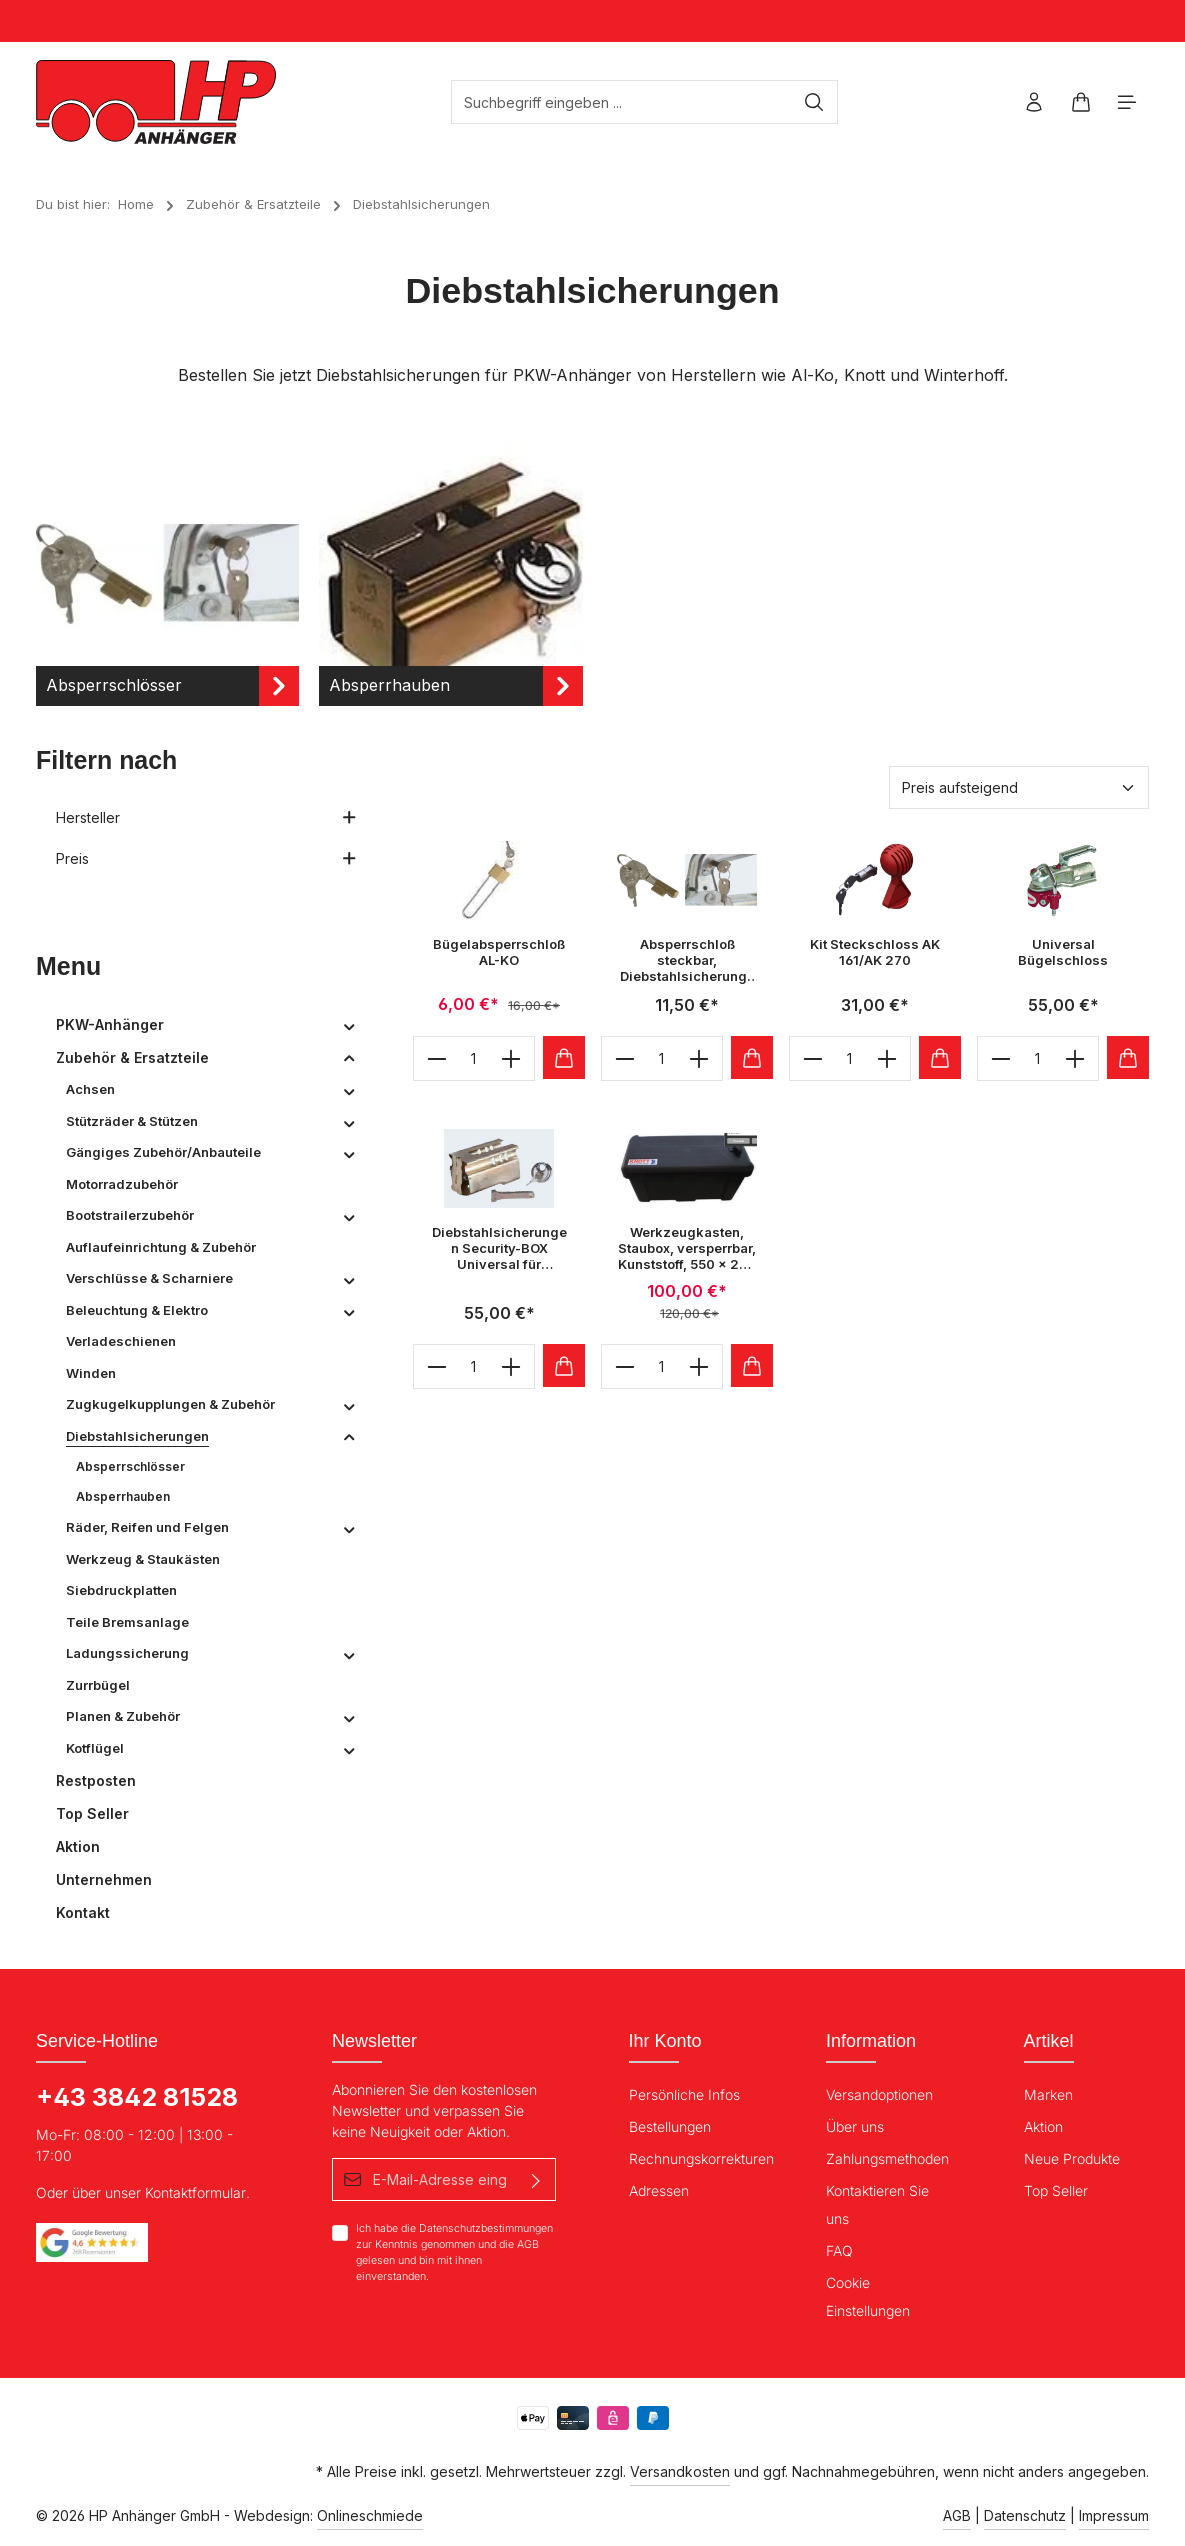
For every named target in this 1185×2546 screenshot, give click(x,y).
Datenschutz (1025, 2515)
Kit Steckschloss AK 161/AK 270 (875, 952)
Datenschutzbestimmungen (486, 2228)
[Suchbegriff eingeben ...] (621, 102)
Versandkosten (680, 2471)
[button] (349, 1025)
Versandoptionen (879, 2094)
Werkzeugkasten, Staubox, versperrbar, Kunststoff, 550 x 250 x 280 (687, 1248)
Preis (206, 858)
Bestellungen (670, 2126)
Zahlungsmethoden (887, 2158)
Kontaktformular (195, 2192)
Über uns (855, 2126)
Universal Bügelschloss (1063, 952)
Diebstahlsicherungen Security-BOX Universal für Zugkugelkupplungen (499, 1248)
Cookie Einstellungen (868, 2296)
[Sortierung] (1019, 787)
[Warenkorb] (1080, 102)
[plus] (511, 1058)
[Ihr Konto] (1033, 102)
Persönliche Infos (684, 2094)
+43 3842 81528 (137, 2097)
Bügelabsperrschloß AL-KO (499, 952)
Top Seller (1056, 2190)
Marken (1048, 2094)
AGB (528, 2244)
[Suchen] (814, 102)
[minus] (436, 1058)
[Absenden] (537, 2179)
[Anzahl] (474, 1058)
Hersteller (206, 817)
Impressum (1114, 2515)
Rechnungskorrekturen (701, 2158)
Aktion (1043, 2126)
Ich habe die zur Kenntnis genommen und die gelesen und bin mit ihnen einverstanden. (454, 2252)
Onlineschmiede (370, 2515)
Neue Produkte (1072, 2158)
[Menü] (1127, 102)
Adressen (659, 2190)
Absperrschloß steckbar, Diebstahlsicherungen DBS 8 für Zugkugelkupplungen (687, 960)
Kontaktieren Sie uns (877, 2204)
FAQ (839, 2250)
